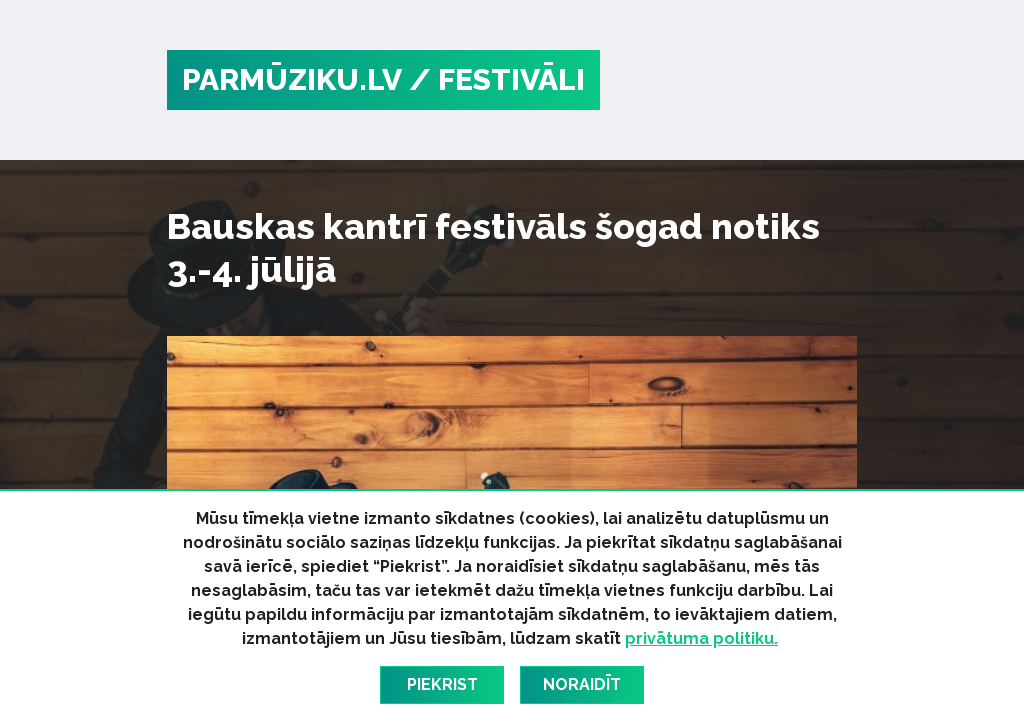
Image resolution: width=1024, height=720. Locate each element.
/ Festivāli (497, 79)
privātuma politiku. (701, 638)
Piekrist (442, 684)
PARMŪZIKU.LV (292, 79)
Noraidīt (582, 684)
